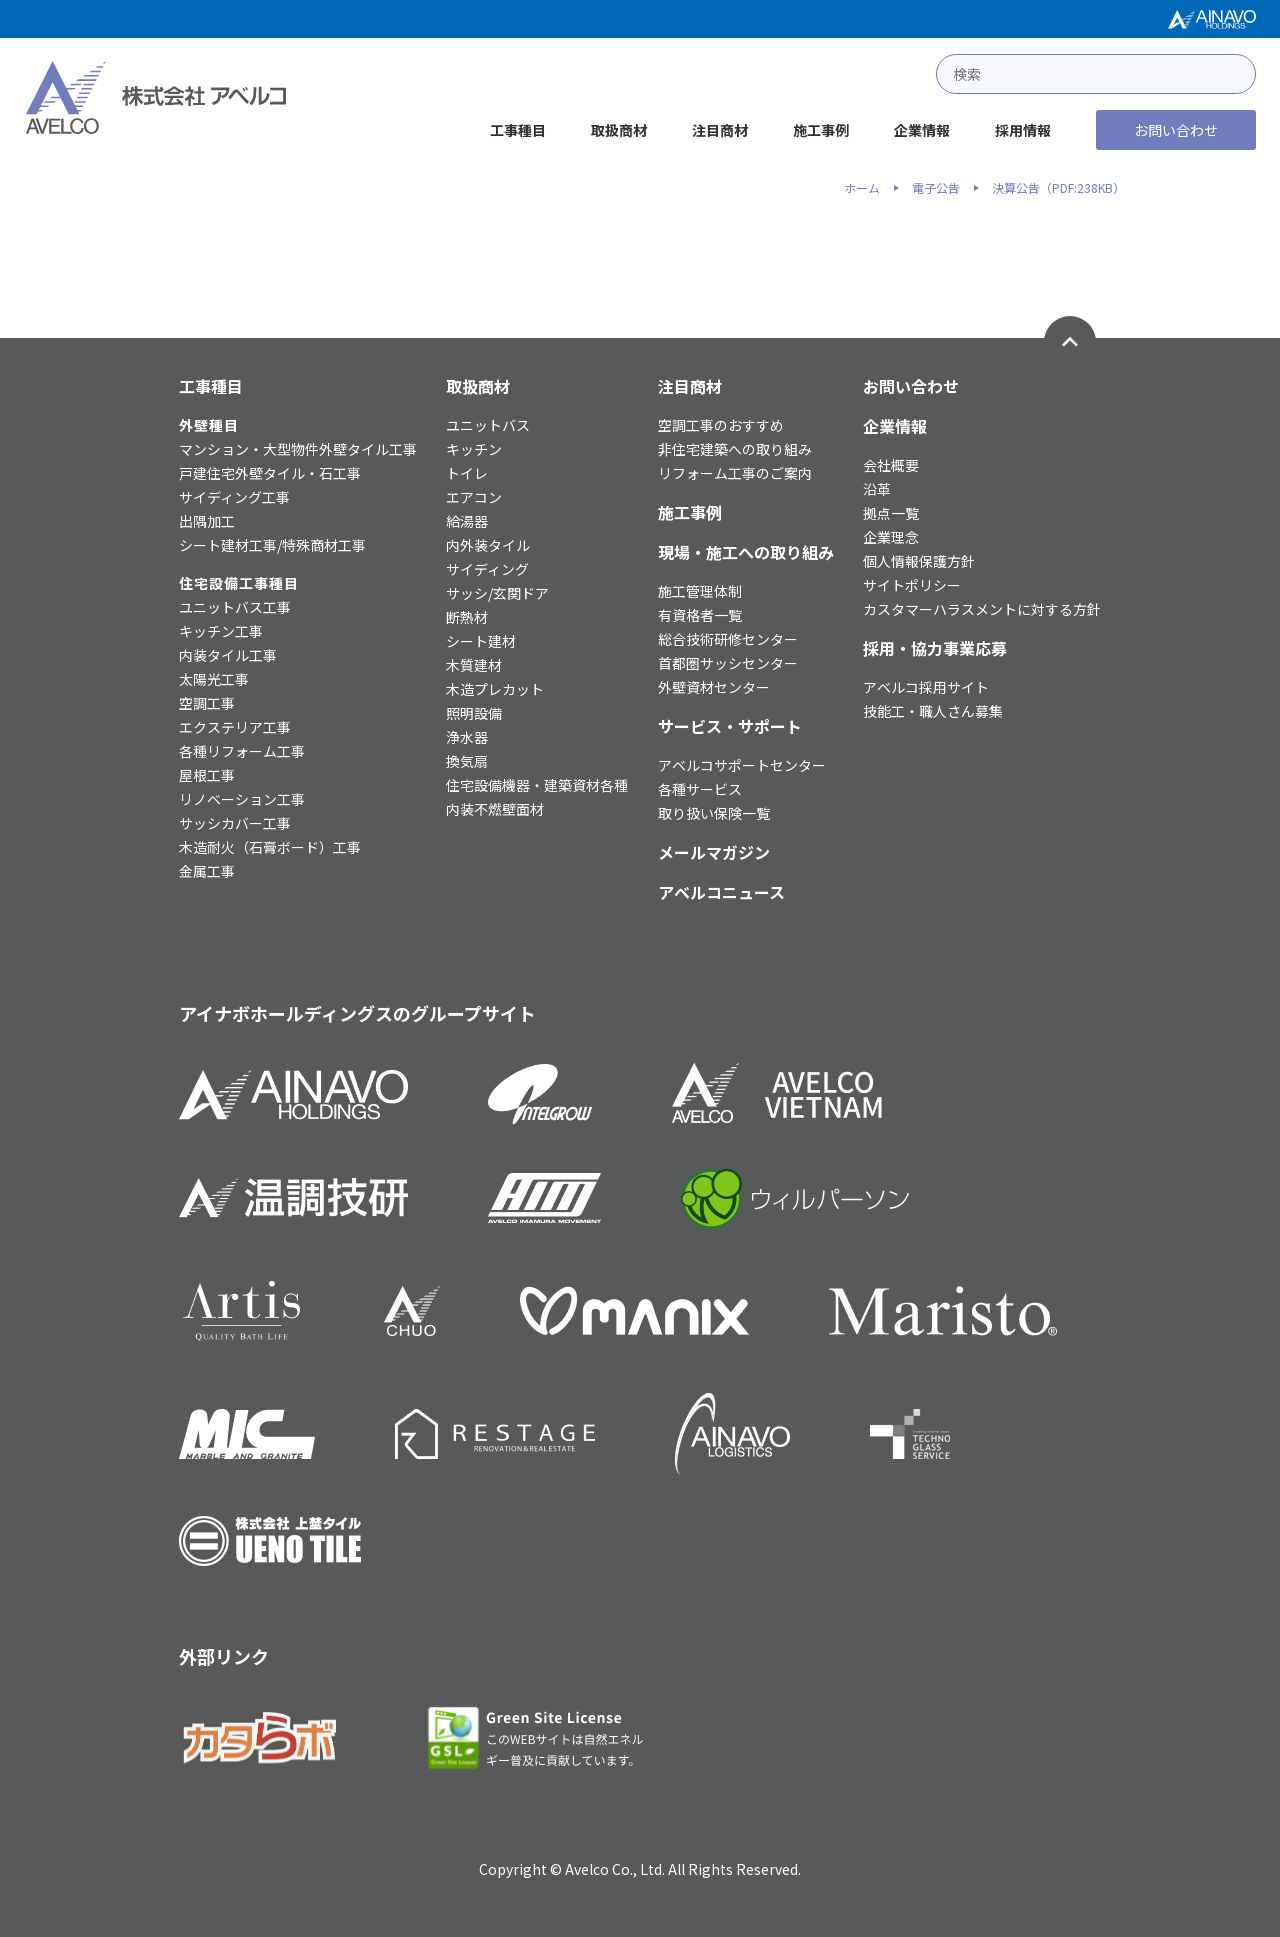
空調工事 (207, 703)
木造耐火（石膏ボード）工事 (270, 847)
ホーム (862, 188)
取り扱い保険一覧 (714, 813)
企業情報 (922, 130)
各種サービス (700, 789)
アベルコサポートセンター (742, 765)
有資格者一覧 (700, 615)
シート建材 (481, 641)
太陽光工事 (214, 679)
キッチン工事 (221, 631)
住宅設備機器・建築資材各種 (537, 785)
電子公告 (936, 188)
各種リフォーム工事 (242, 751)
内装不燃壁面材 (495, 809)
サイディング (487, 569)
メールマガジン (714, 852)
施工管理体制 (700, 591)
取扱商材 (619, 130)
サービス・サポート (730, 726)
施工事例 (821, 130)
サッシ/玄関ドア (497, 593)
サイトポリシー (912, 585)
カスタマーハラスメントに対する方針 (982, 609)
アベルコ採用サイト (926, 687)
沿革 (877, 489)
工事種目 (518, 130)
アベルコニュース (721, 892)
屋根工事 (207, 775)
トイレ (467, 473)
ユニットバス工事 (235, 607)
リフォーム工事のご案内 (735, 473)
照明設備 (474, 713)
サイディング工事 (234, 497)
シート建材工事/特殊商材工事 (272, 545)
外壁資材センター (714, 687)
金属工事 (207, 871)
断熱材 (467, 617)
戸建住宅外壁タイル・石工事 (270, 473)
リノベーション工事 (242, 799)
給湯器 (467, 521)
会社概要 (891, 465)
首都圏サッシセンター (728, 663)
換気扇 (467, 761)
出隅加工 (207, 521)
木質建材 (474, 665)
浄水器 (467, 737)
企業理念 (891, 537)
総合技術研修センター (728, 639)
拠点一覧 (891, 513)
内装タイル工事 (228, 655)
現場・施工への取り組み (746, 552)
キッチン (474, 449)
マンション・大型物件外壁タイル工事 (298, 449)
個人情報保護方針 (919, 561)
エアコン (474, 497)
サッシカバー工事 (235, 823)
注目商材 (720, 130)
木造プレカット (495, 689)
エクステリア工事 (235, 727)
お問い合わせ (1176, 130)
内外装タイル (488, 545)
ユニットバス (488, 425)
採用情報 (1023, 130)
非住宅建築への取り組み (735, 449)
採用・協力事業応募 (935, 648)
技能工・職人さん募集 (933, 711)
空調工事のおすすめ (721, 425)
